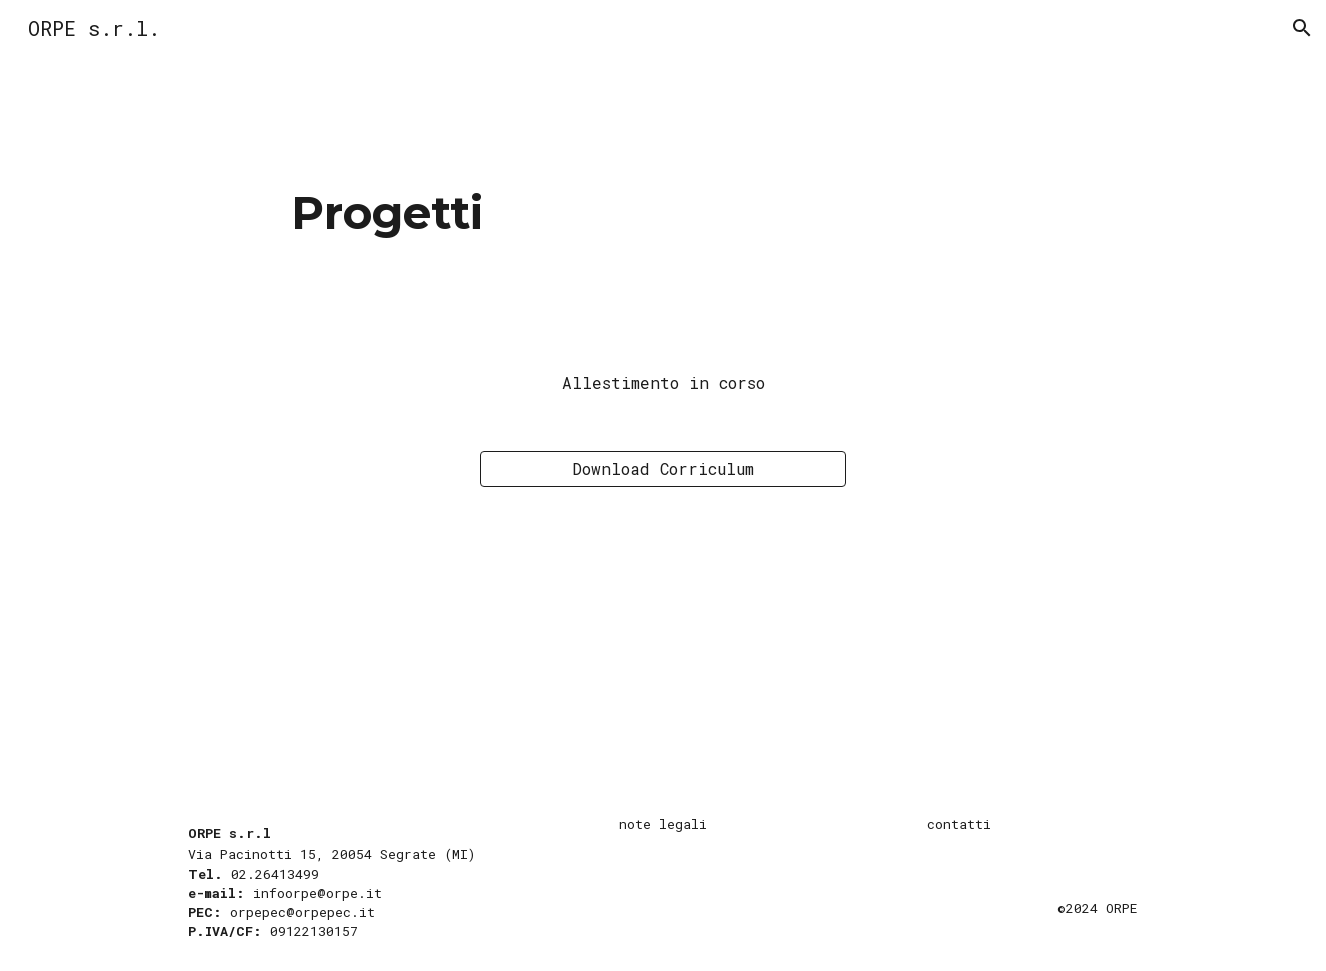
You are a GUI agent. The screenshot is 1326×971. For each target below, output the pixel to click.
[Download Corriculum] (662, 468)
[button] (1302, 28)
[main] (663, 213)
